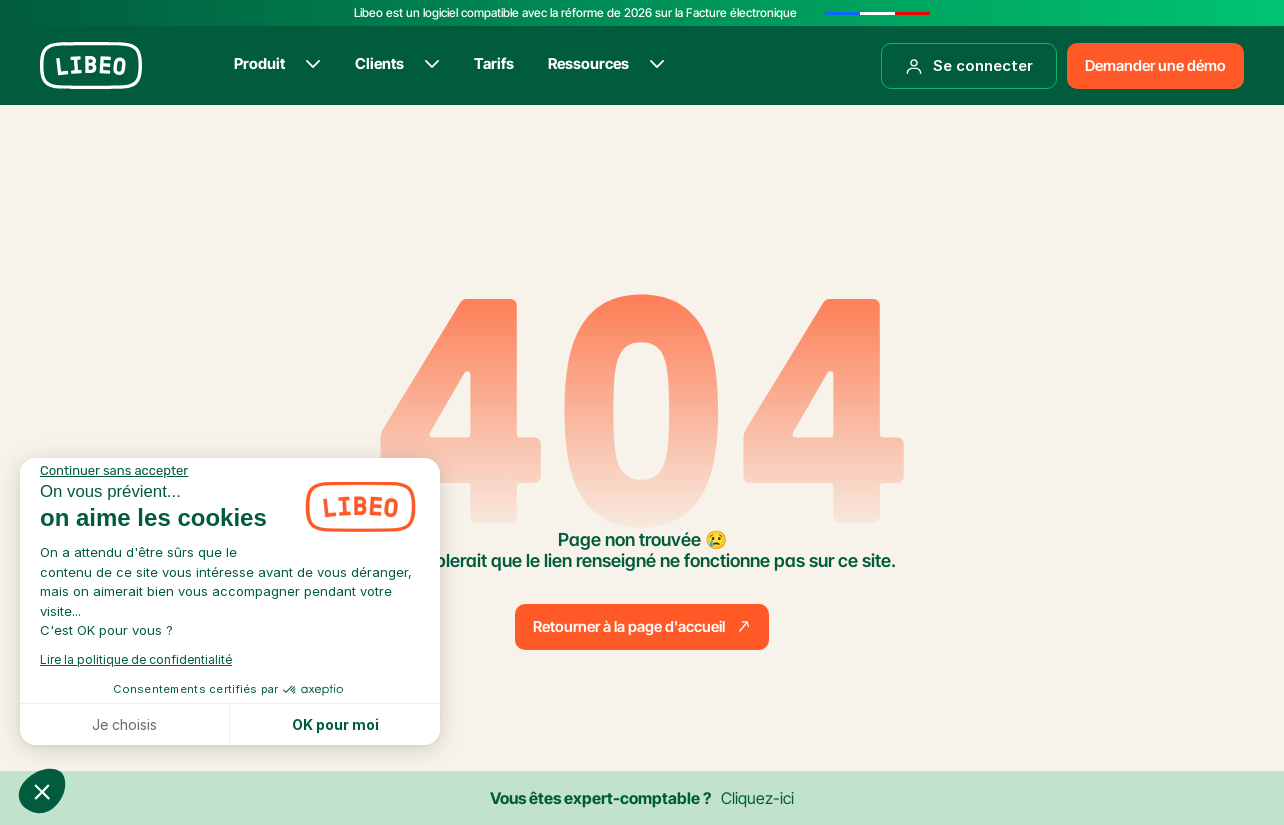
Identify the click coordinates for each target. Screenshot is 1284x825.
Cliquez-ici (757, 798)
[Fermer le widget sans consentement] (114, 471)
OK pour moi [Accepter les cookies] (335, 724)
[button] (42, 791)
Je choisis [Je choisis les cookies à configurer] (124, 724)
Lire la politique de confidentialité (136, 659)
